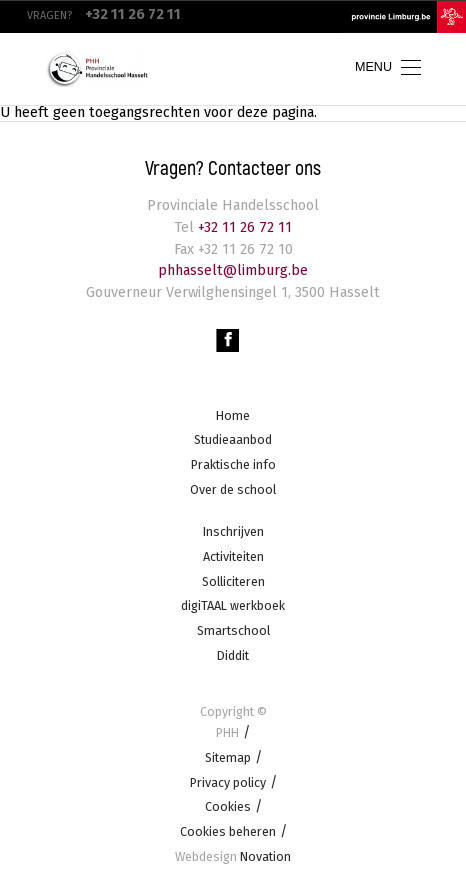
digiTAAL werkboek (233, 606)
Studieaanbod (233, 440)
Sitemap (228, 757)
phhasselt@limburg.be (233, 270)
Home (233, 415)
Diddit (233, 655)
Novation (233, 856)
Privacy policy (228, 782)
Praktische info (233, 464)
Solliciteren (233, 581)
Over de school (233, 489)
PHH (227, 733)
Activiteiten (233, 556)
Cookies (228, 807)
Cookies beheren (228, 831)
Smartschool (233, 630)
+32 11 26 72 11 (243, 227)
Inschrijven (233, 532)
